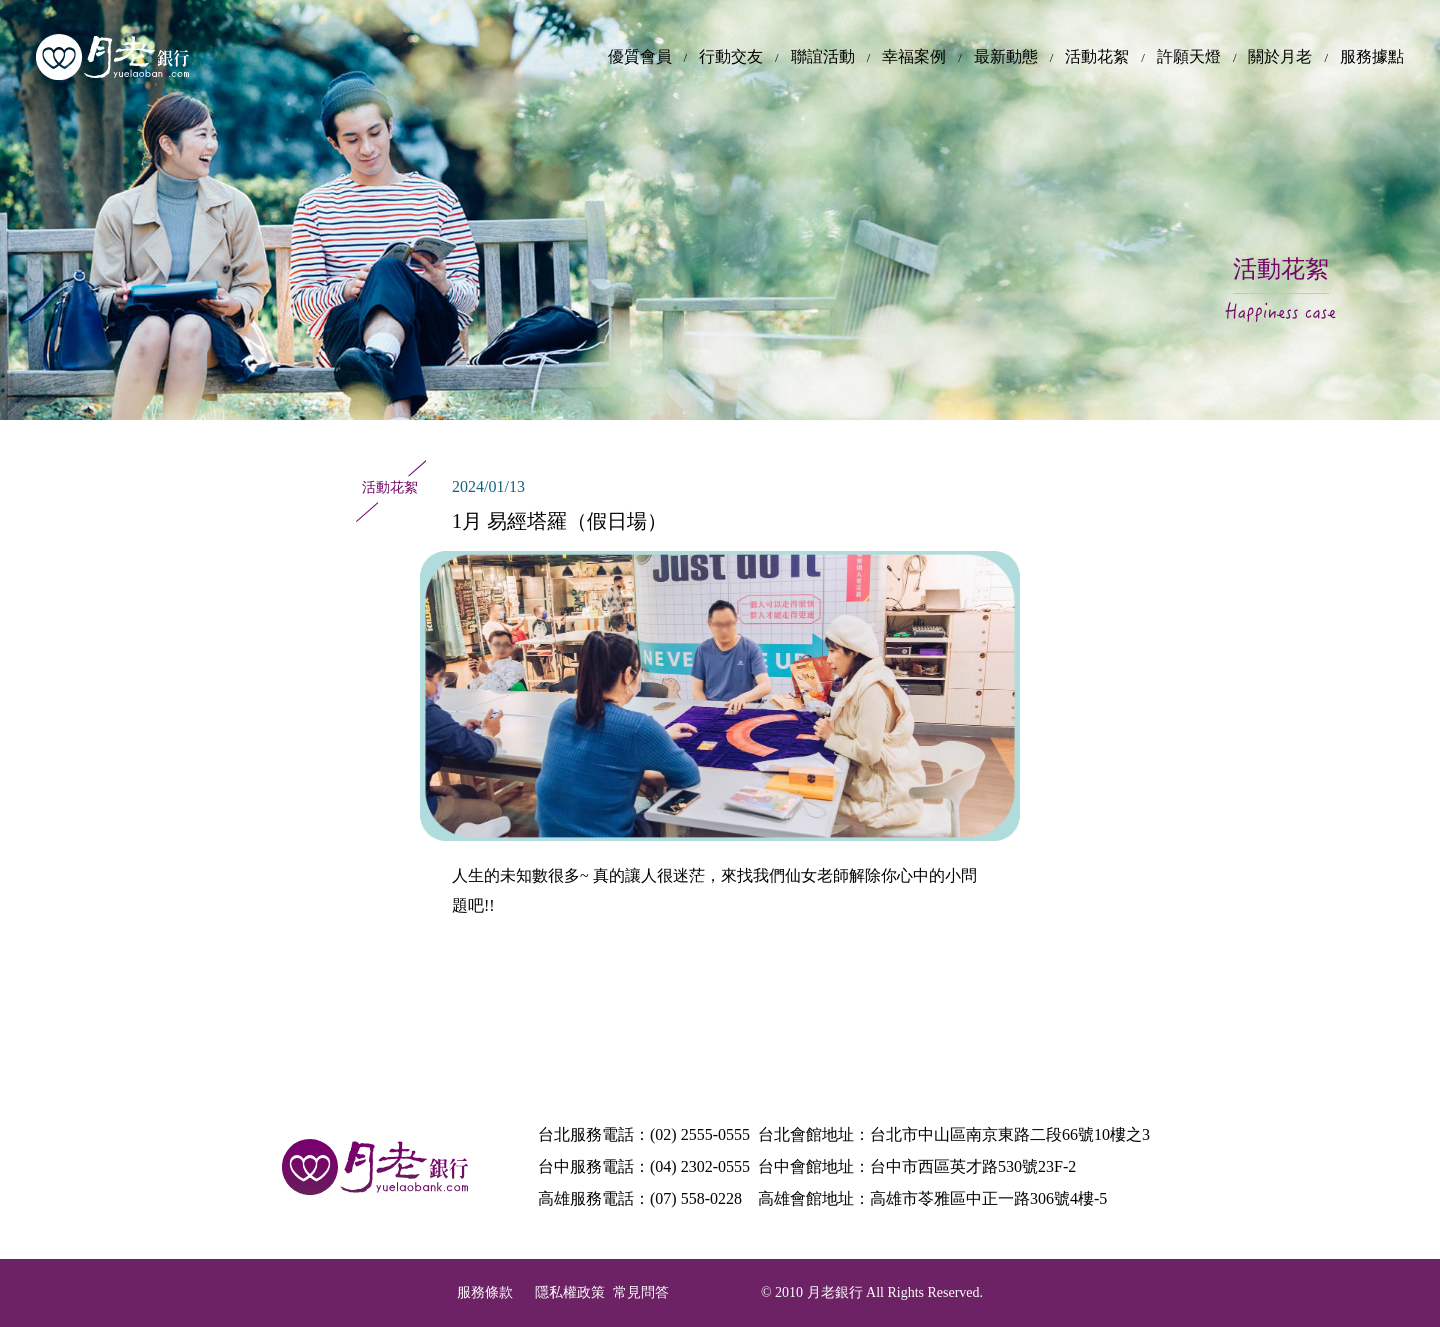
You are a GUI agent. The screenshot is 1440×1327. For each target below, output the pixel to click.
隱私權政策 (570, 1292)
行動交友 (731, 56)
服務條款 (485, 1292)
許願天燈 (1189, 56)
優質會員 (640, 56)
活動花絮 (1097, 56)
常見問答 (641, 1292)
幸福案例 (914, 56)
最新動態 (1006, 56)
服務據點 (1372, 56)
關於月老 (1280, 56)
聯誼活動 (823, 56)
